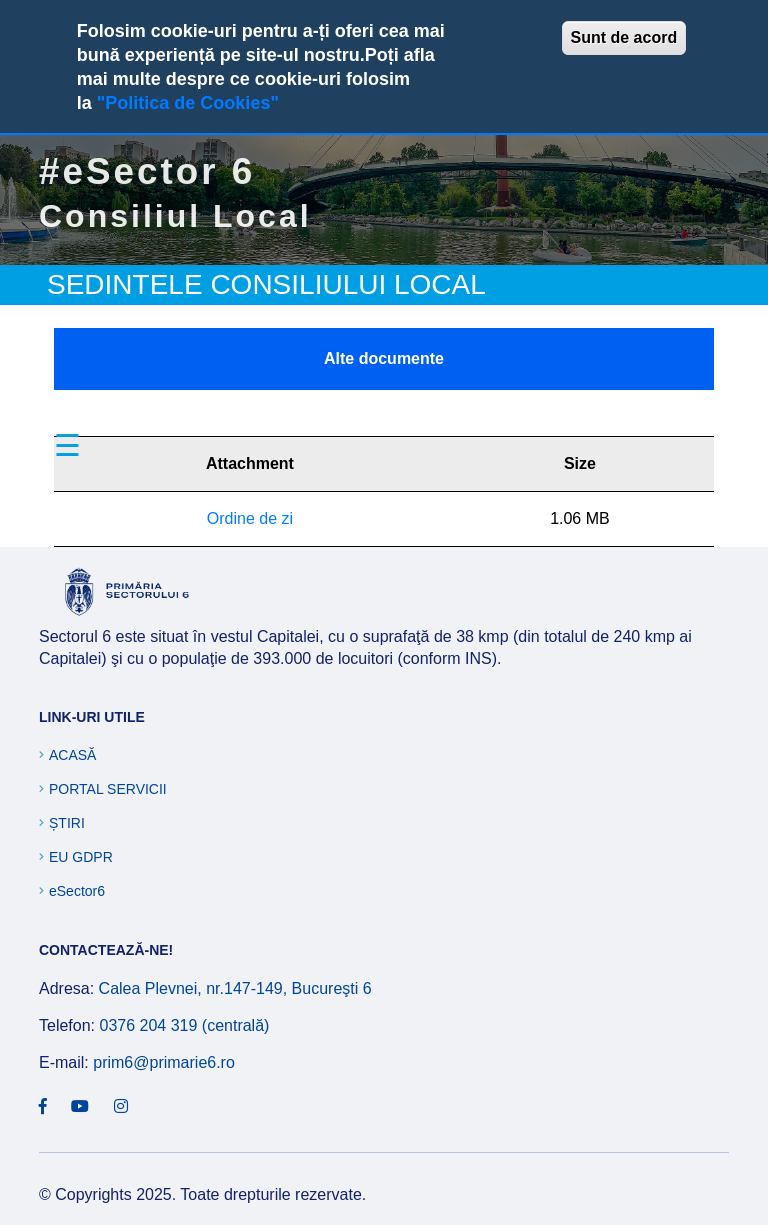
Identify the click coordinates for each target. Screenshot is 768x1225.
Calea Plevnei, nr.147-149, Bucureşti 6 (235, 988)
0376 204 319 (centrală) (184, 1025)
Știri (67, 823)
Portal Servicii (108, 789)
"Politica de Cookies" (188, 103)
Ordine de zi (250, 518)
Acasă (72, 755)
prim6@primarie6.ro (164, 1062)
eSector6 (77, 891)
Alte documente (384, 358)
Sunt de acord (624, 37)
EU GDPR (81, 857)
